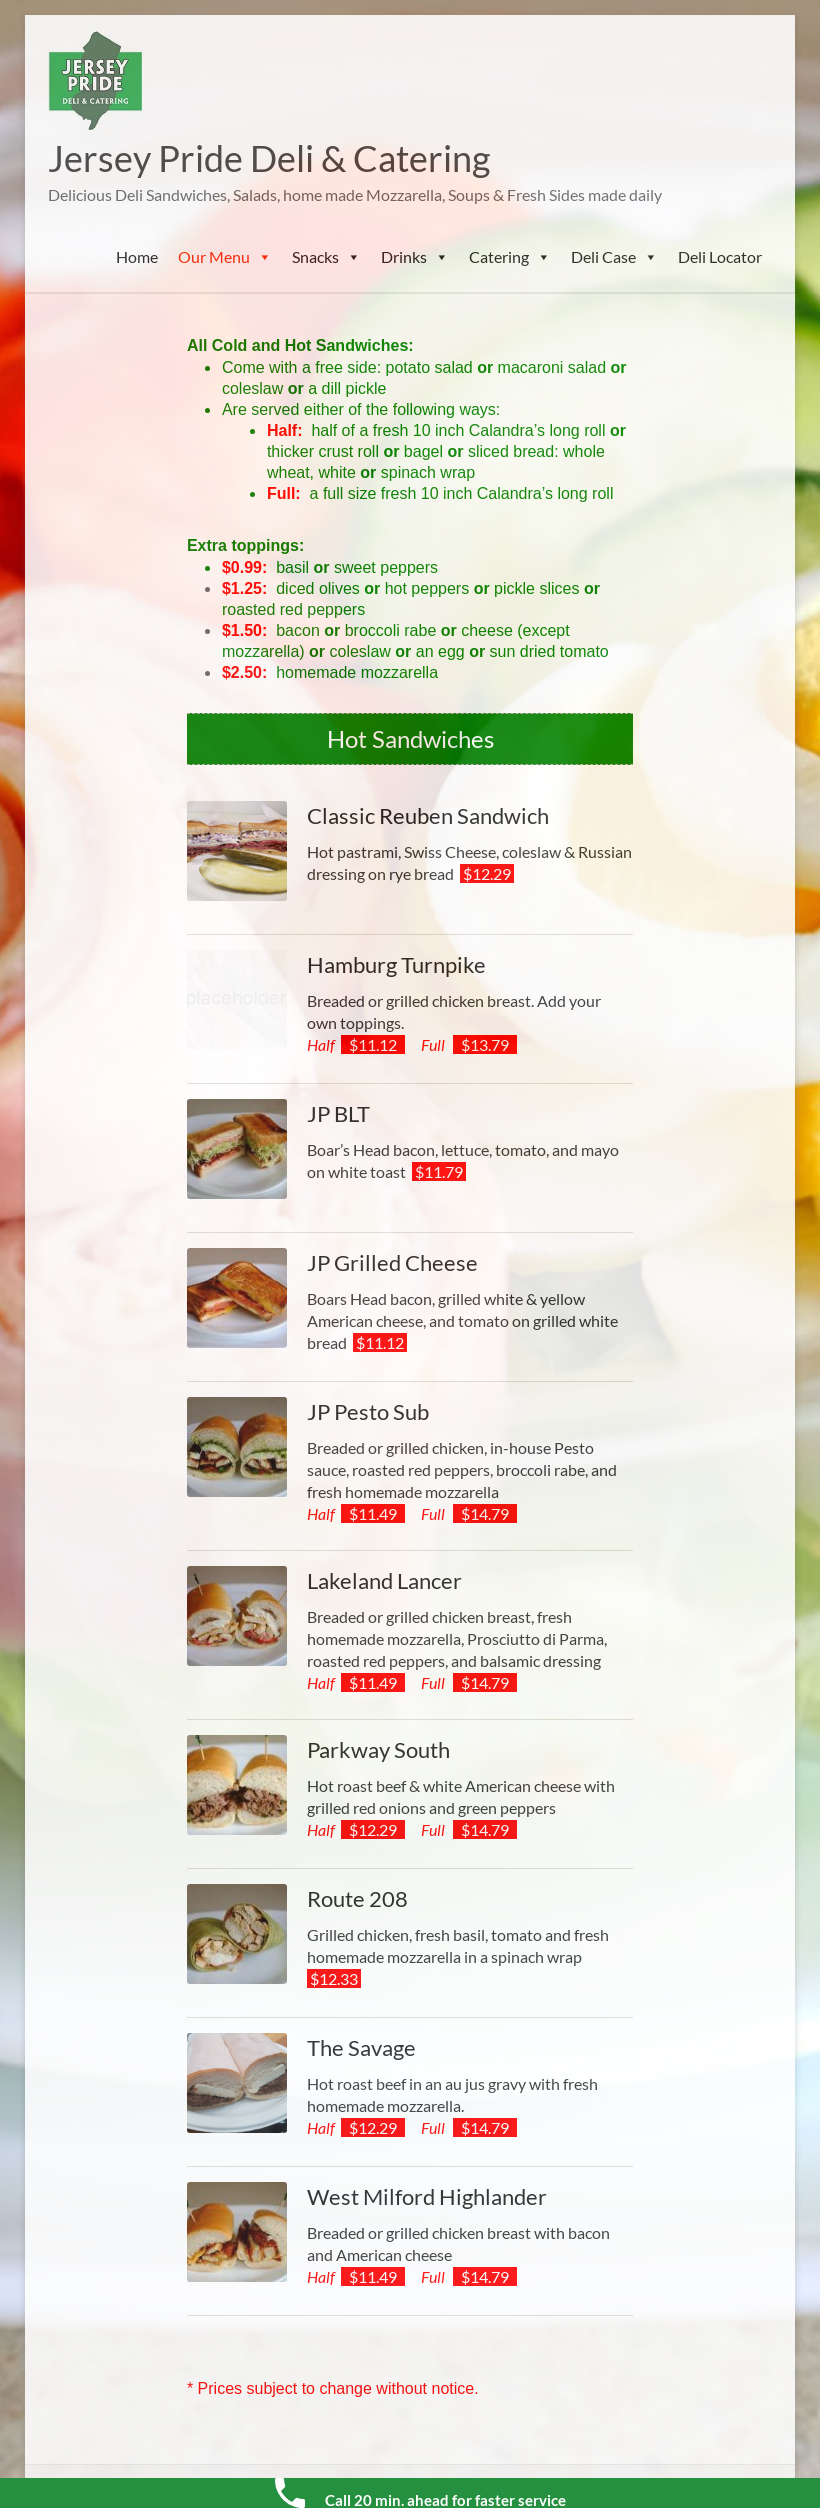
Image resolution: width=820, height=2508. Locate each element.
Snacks (326, 257)
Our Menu (225, 257)
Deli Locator (720, 256)
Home (137, 256)
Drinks (415, 257)
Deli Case (614, 257)
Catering (510, 257)
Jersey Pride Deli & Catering (269, 158)
